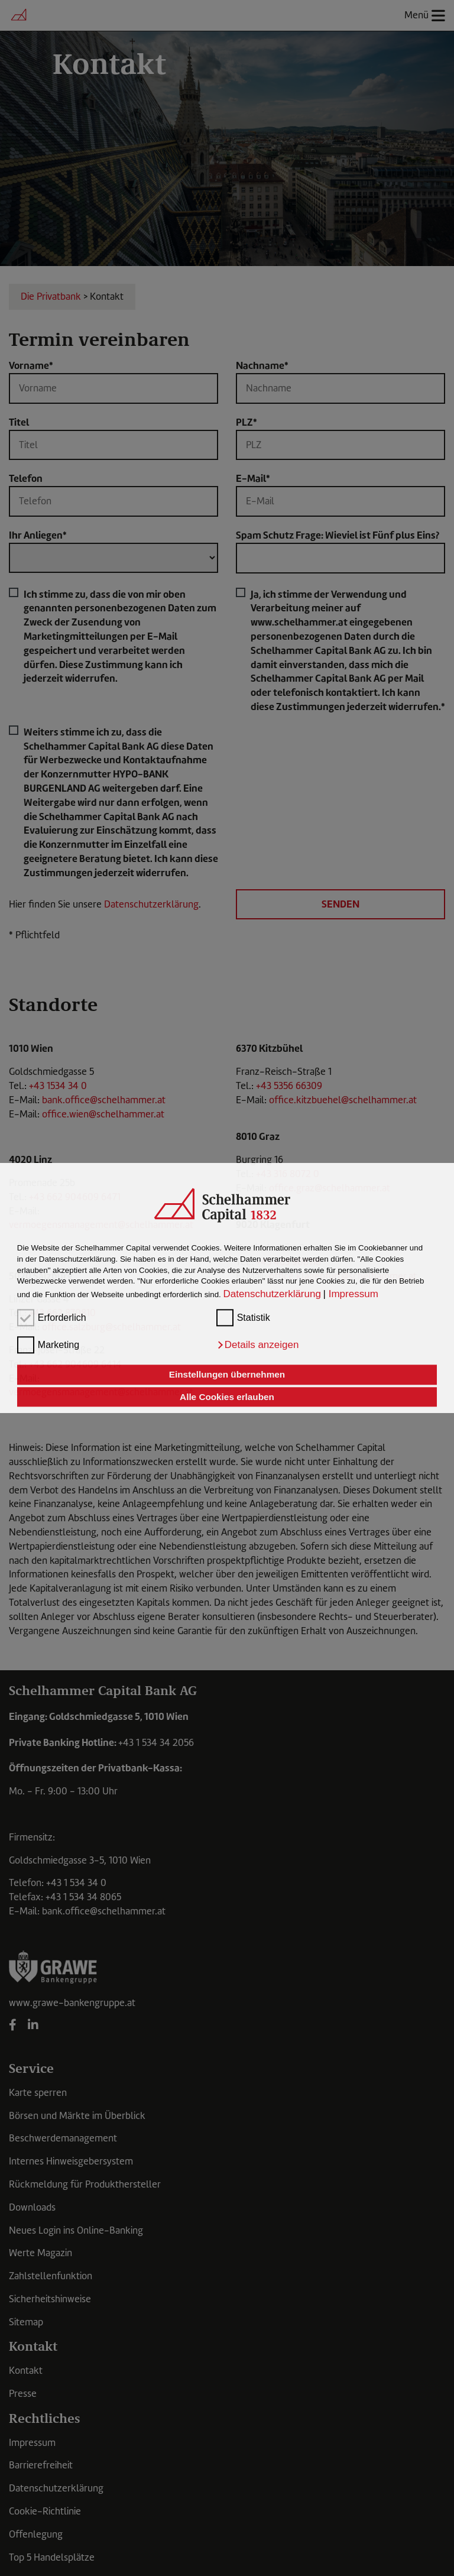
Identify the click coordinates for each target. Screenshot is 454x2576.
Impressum (353, 1294)
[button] (257, 1344)
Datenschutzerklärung (272, 1294)
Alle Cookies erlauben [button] (227, 1397)
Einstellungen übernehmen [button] (227, 1375)
